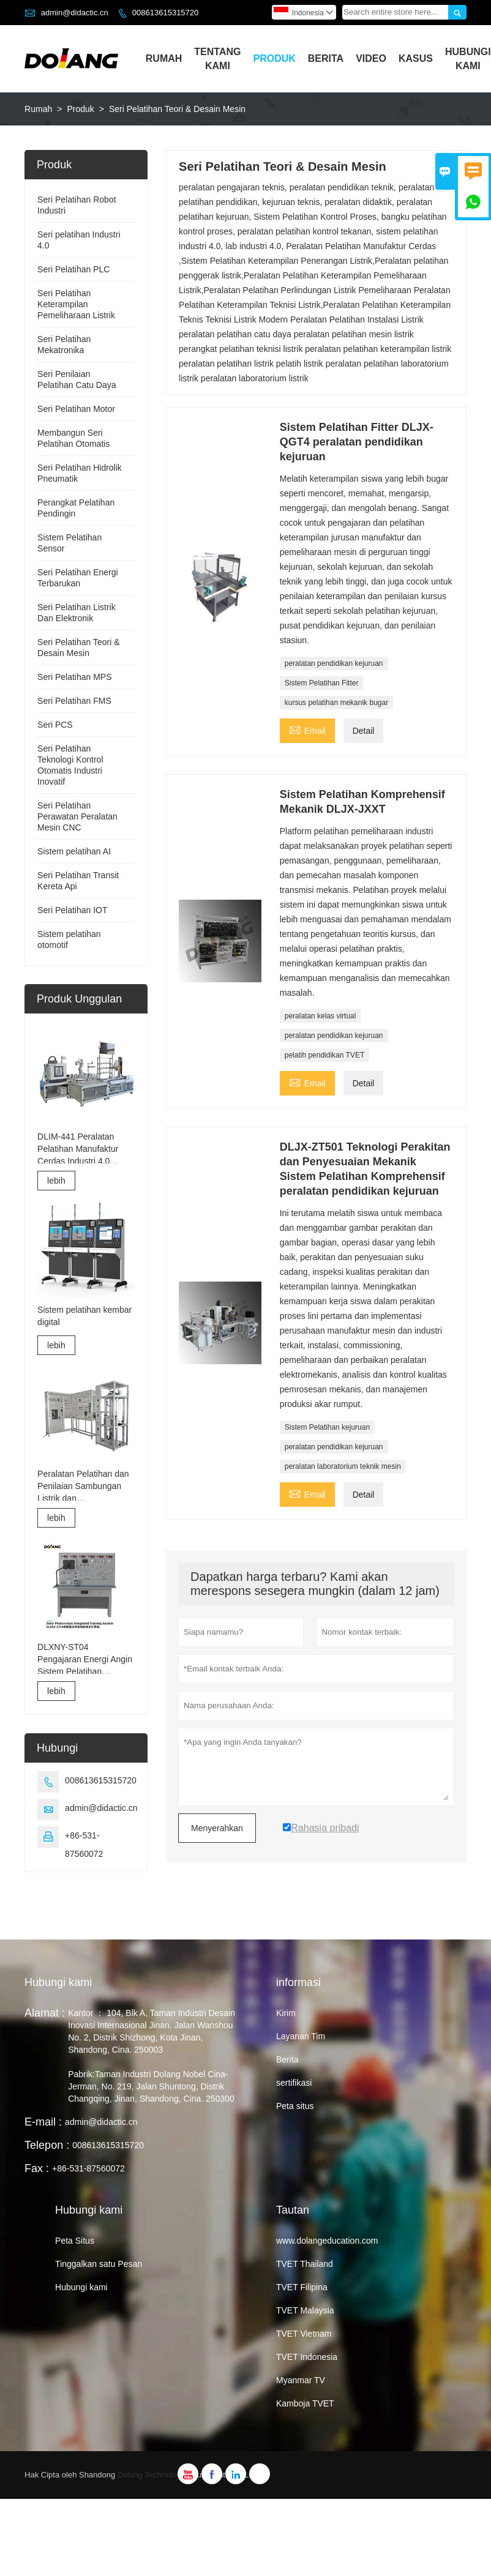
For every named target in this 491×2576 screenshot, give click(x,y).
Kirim (286, 2013)
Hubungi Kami (468, 59)
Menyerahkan (217, 1828)
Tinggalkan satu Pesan (98, 2264)
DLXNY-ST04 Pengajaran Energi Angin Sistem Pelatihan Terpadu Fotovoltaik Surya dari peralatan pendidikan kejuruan (84, 1660)
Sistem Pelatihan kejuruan (327, 1427)
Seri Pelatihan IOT (72, 910)
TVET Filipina (302, 2287)
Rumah (164, 58)
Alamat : (44, 2013)
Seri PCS (55, 725)
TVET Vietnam (304, 2334)
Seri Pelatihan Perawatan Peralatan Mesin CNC (77, 816)
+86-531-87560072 (88, 2168)
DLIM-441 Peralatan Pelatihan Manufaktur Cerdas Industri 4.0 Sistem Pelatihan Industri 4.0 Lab (84, 1149)
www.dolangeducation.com (327, 2241)
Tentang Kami (217, 59)
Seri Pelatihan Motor (76, 409)
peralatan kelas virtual (320, 1016)
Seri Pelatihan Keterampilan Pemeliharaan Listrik (76, 304)
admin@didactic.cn (74, 12)
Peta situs (294, 2106)
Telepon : (46, 2145)
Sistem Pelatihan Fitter (322, 683)
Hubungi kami (58, 1982)
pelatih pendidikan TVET (325, 1055)
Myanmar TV (300, 2380)
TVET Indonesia (306, 2357)
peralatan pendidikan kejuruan (334, 663)
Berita (325, 58)
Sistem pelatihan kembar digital (84, 1316)
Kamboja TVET (305, 2403)
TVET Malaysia (305, 2310)
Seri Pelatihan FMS (74, 701)
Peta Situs (74, 2241)
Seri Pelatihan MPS (74, 677)
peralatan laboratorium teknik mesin (343, 1466)
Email (307, 729)
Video (371, 58)
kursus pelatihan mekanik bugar (336, 702)
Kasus (416, 58)
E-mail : (43, 2122)
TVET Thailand (304, 2264)
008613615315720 (165, 12)
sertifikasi (294, 2083)
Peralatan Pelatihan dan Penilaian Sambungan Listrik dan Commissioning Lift (83, 1486)
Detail (364, 731)
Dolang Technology (151, 2474)
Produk (274, 58)
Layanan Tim (300, 2036)
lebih (56, 1180)
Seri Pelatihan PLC (73, 269)
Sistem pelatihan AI (74, 851)
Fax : (36, 2168)
